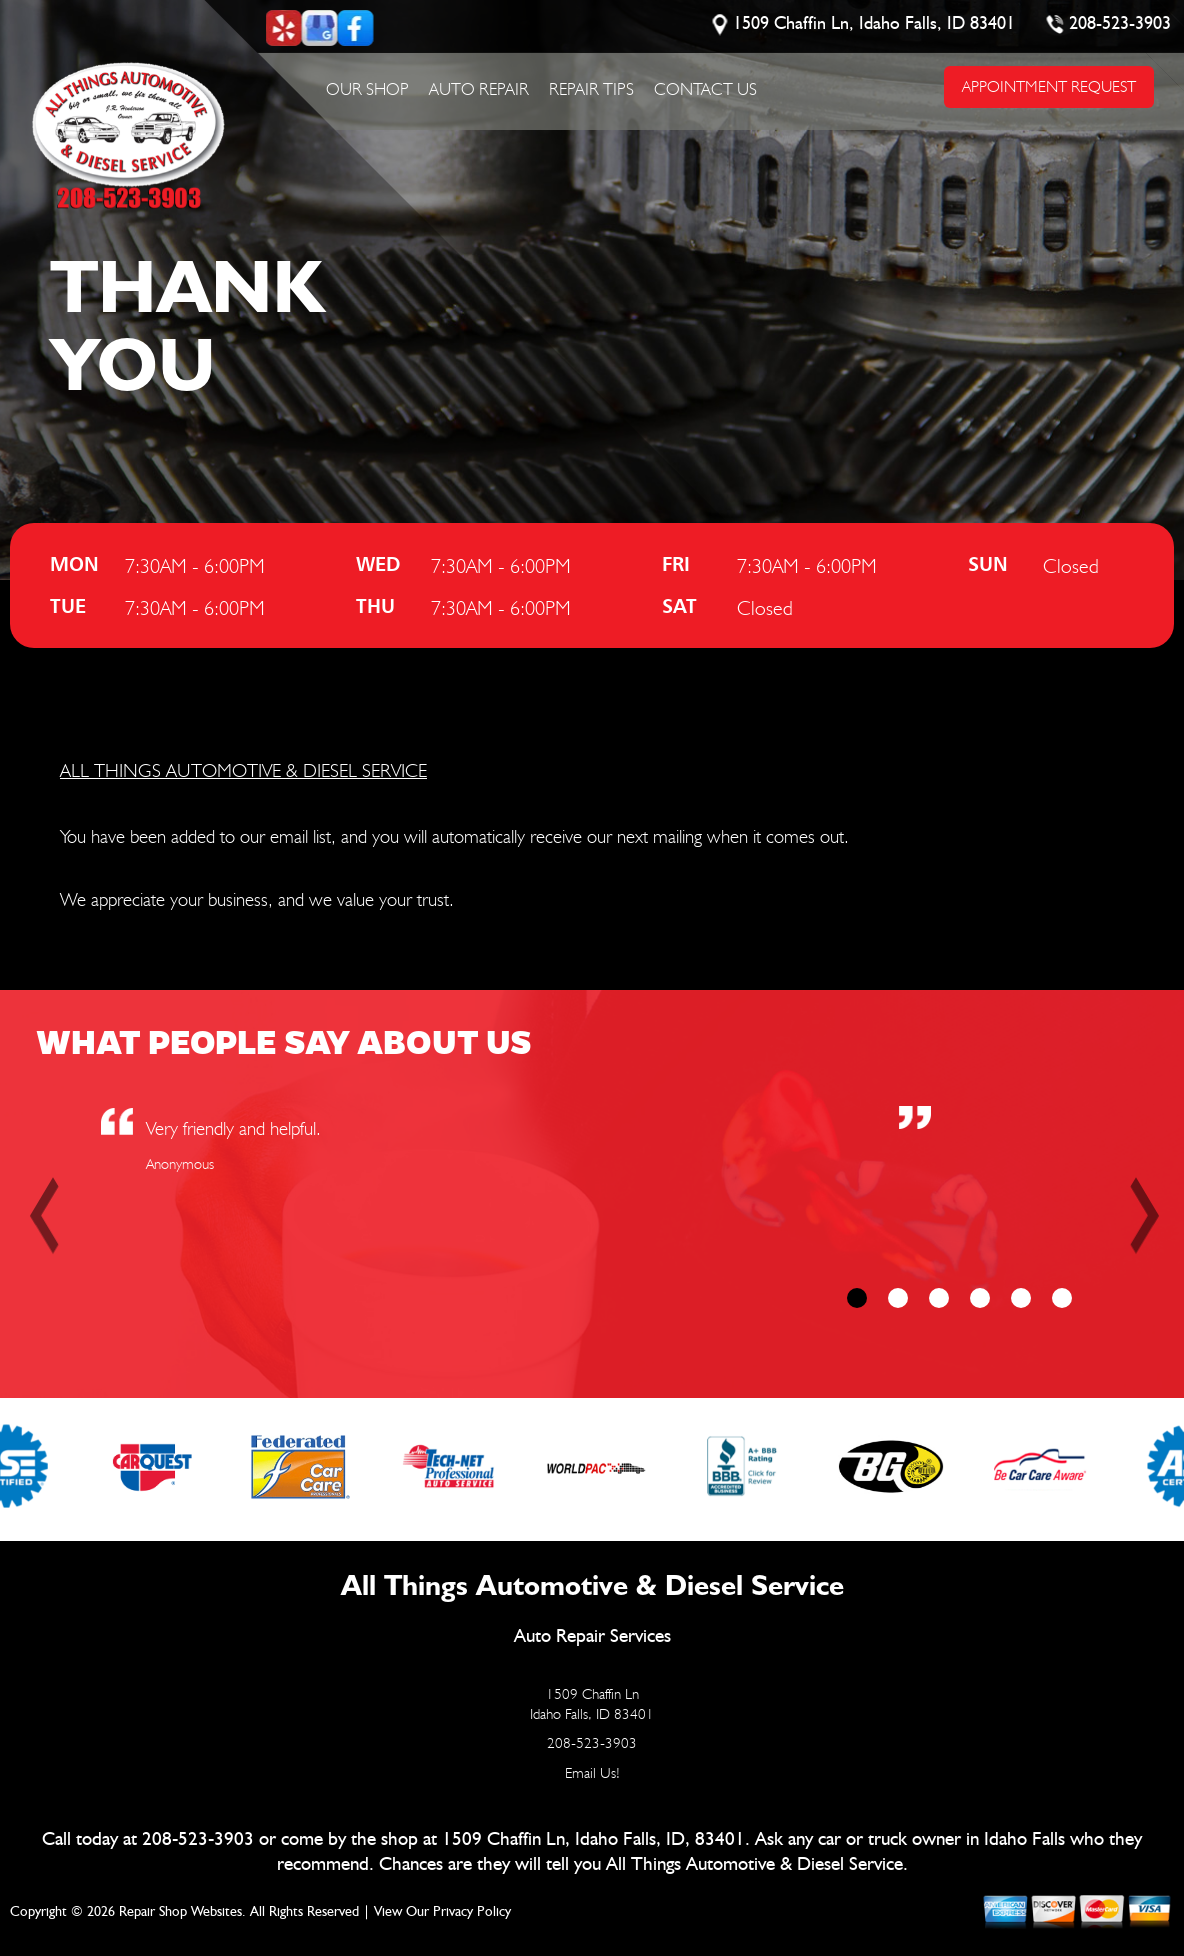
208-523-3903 (1120, 24)
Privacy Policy (472, 1912)
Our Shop (367, 89)
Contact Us (705, 89)
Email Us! (592, 1773)
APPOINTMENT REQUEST (1049, 86)
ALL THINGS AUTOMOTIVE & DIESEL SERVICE (243, 770)
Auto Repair (479, 89)
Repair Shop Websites (180, 1912)
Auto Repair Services (592, 1636)
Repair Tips (591, 89)
